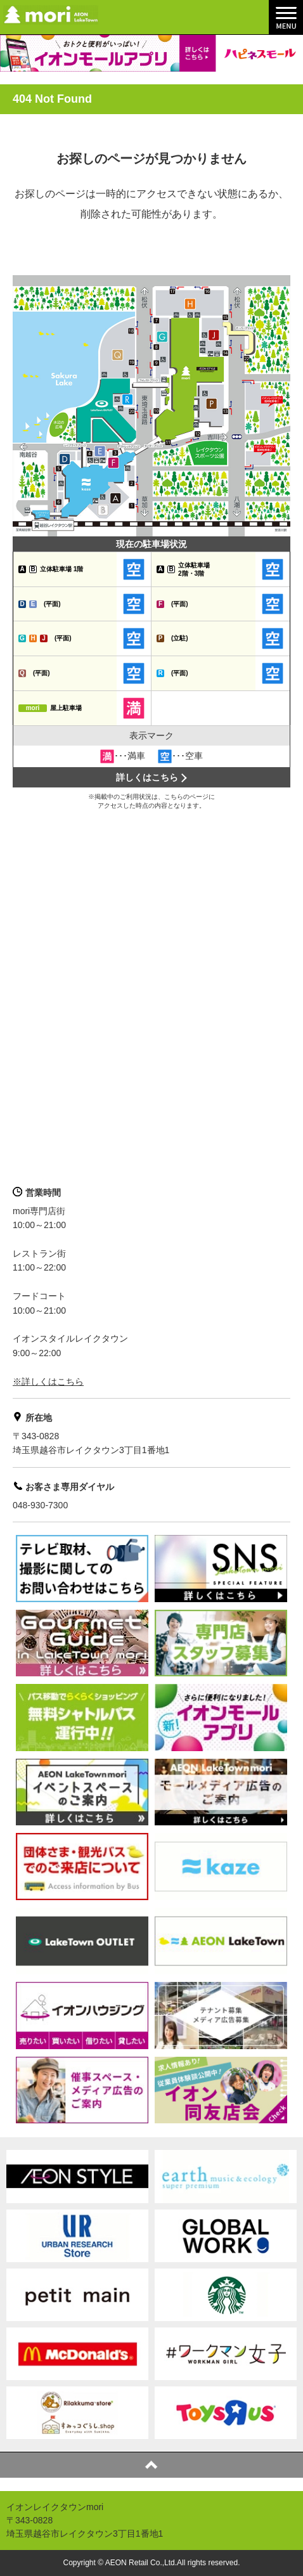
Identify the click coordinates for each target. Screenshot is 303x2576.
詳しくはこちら (147, 777)
